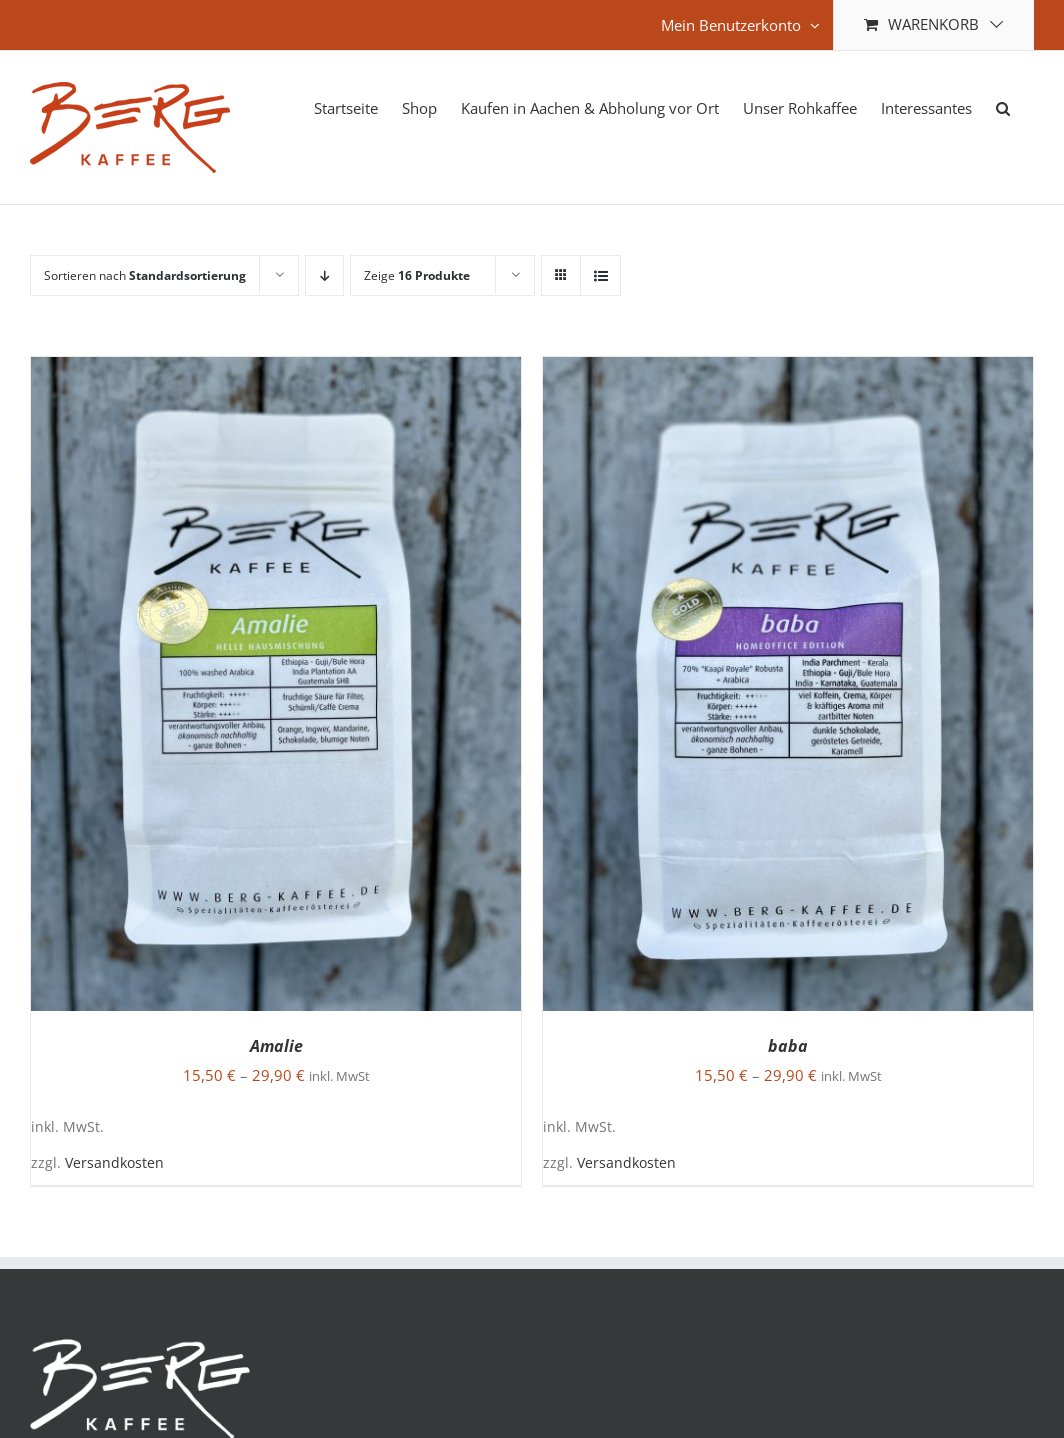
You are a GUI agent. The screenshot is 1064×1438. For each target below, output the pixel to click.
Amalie (276, 1046)
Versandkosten (114, 1163)
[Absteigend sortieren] (324, 275)
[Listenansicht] (600, 275)
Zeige (417, 275)
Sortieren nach (145, 275)
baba (788, 1046)
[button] (1003, 106)
